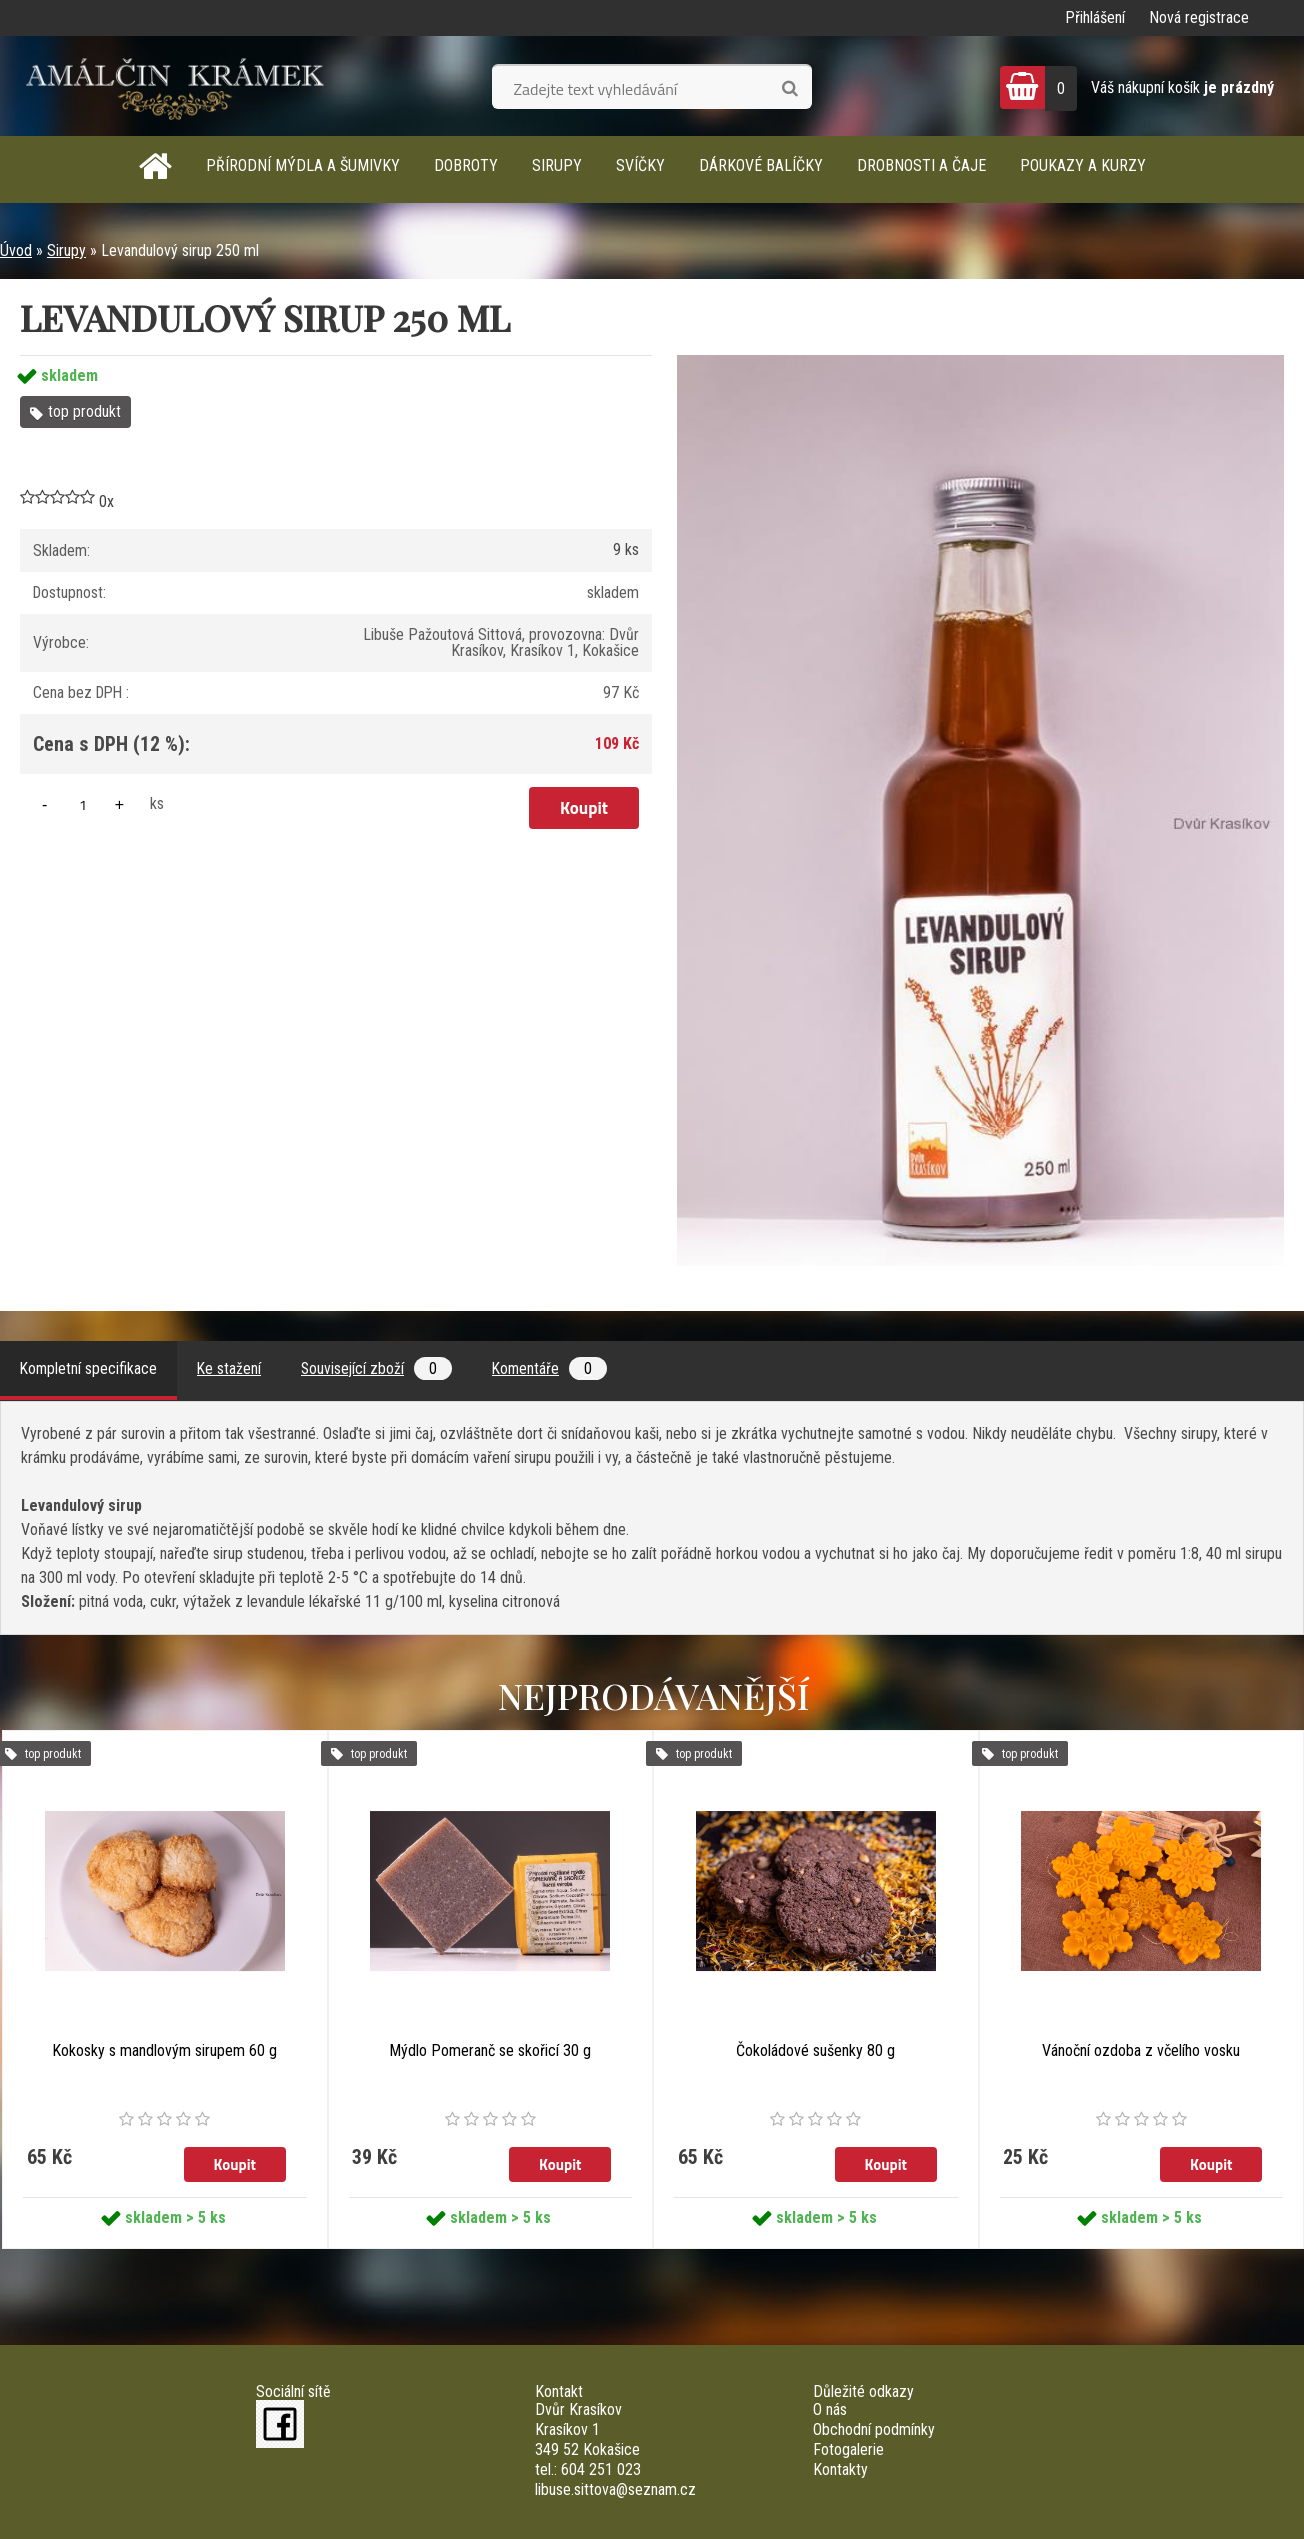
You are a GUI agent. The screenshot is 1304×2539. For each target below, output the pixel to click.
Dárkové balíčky (761, 165)
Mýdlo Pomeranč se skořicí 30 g (490, 2050)
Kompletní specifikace (89, 1368)
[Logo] (175, 86)
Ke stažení (231, 1368)
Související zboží (380, 1368)
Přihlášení (1095, 17)
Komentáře (555, 1368)
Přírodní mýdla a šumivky (303, 165)
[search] (789, 89)
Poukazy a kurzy (1083, 165)
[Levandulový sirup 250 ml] (980, 362)
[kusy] (83, 804)
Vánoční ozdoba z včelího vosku (1141, 2050)
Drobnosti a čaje (921, 165)
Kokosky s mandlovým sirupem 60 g (164, 2050)
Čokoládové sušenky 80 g (815, 2050)
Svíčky (640, 165)
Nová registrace (1199, 17)
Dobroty (466, 165)
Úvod (16, 250)
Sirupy (557, 165)
